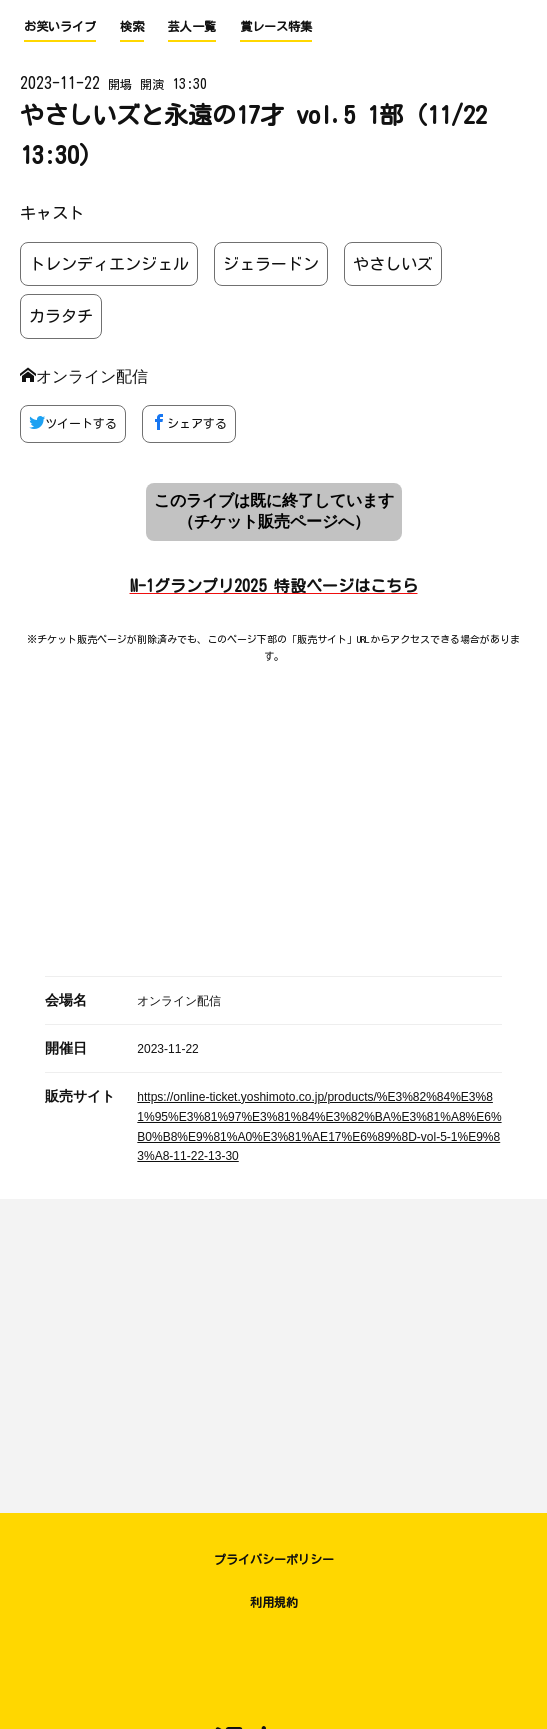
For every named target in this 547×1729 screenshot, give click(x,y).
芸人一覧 (192, 26)
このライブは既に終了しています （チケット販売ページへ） (274, 511)
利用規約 (274, 1602)
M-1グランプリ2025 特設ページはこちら (274, 586)
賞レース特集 (276, 26)
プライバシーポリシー (274, 1559)
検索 (132, 26)
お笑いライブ (60, 26)
